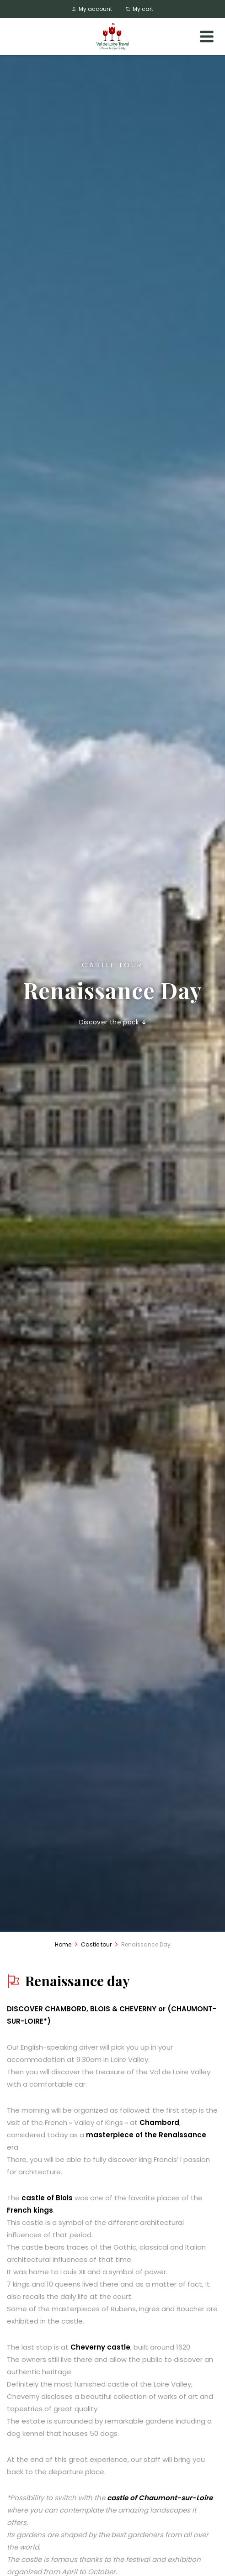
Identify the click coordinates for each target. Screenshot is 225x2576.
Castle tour (96, 1944)
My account (92, 9)
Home (63, 1944)
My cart (139, 9)
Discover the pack (112, 1022)
